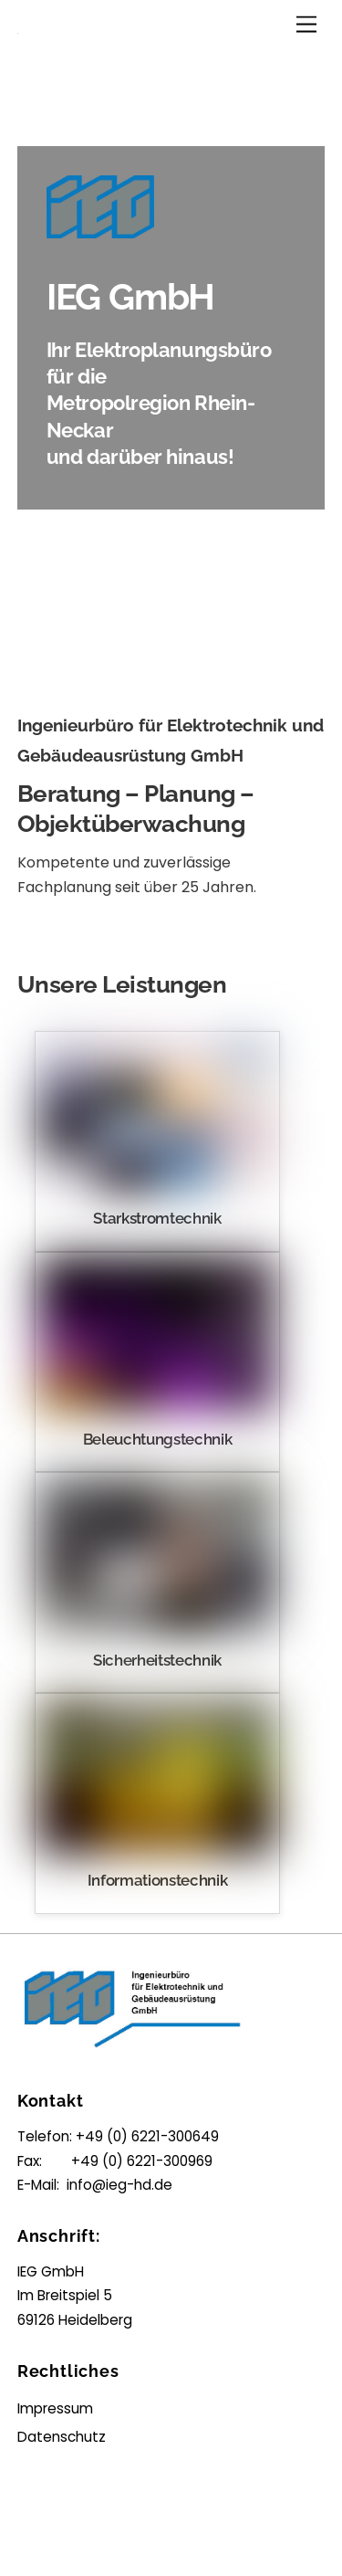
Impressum (55, 2408)
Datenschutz (61, 2436)
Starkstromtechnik (157, 1218)
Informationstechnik (158, 1880)
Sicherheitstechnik (157, 1660)
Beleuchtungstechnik (158, 1439)
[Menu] (306, 25)
